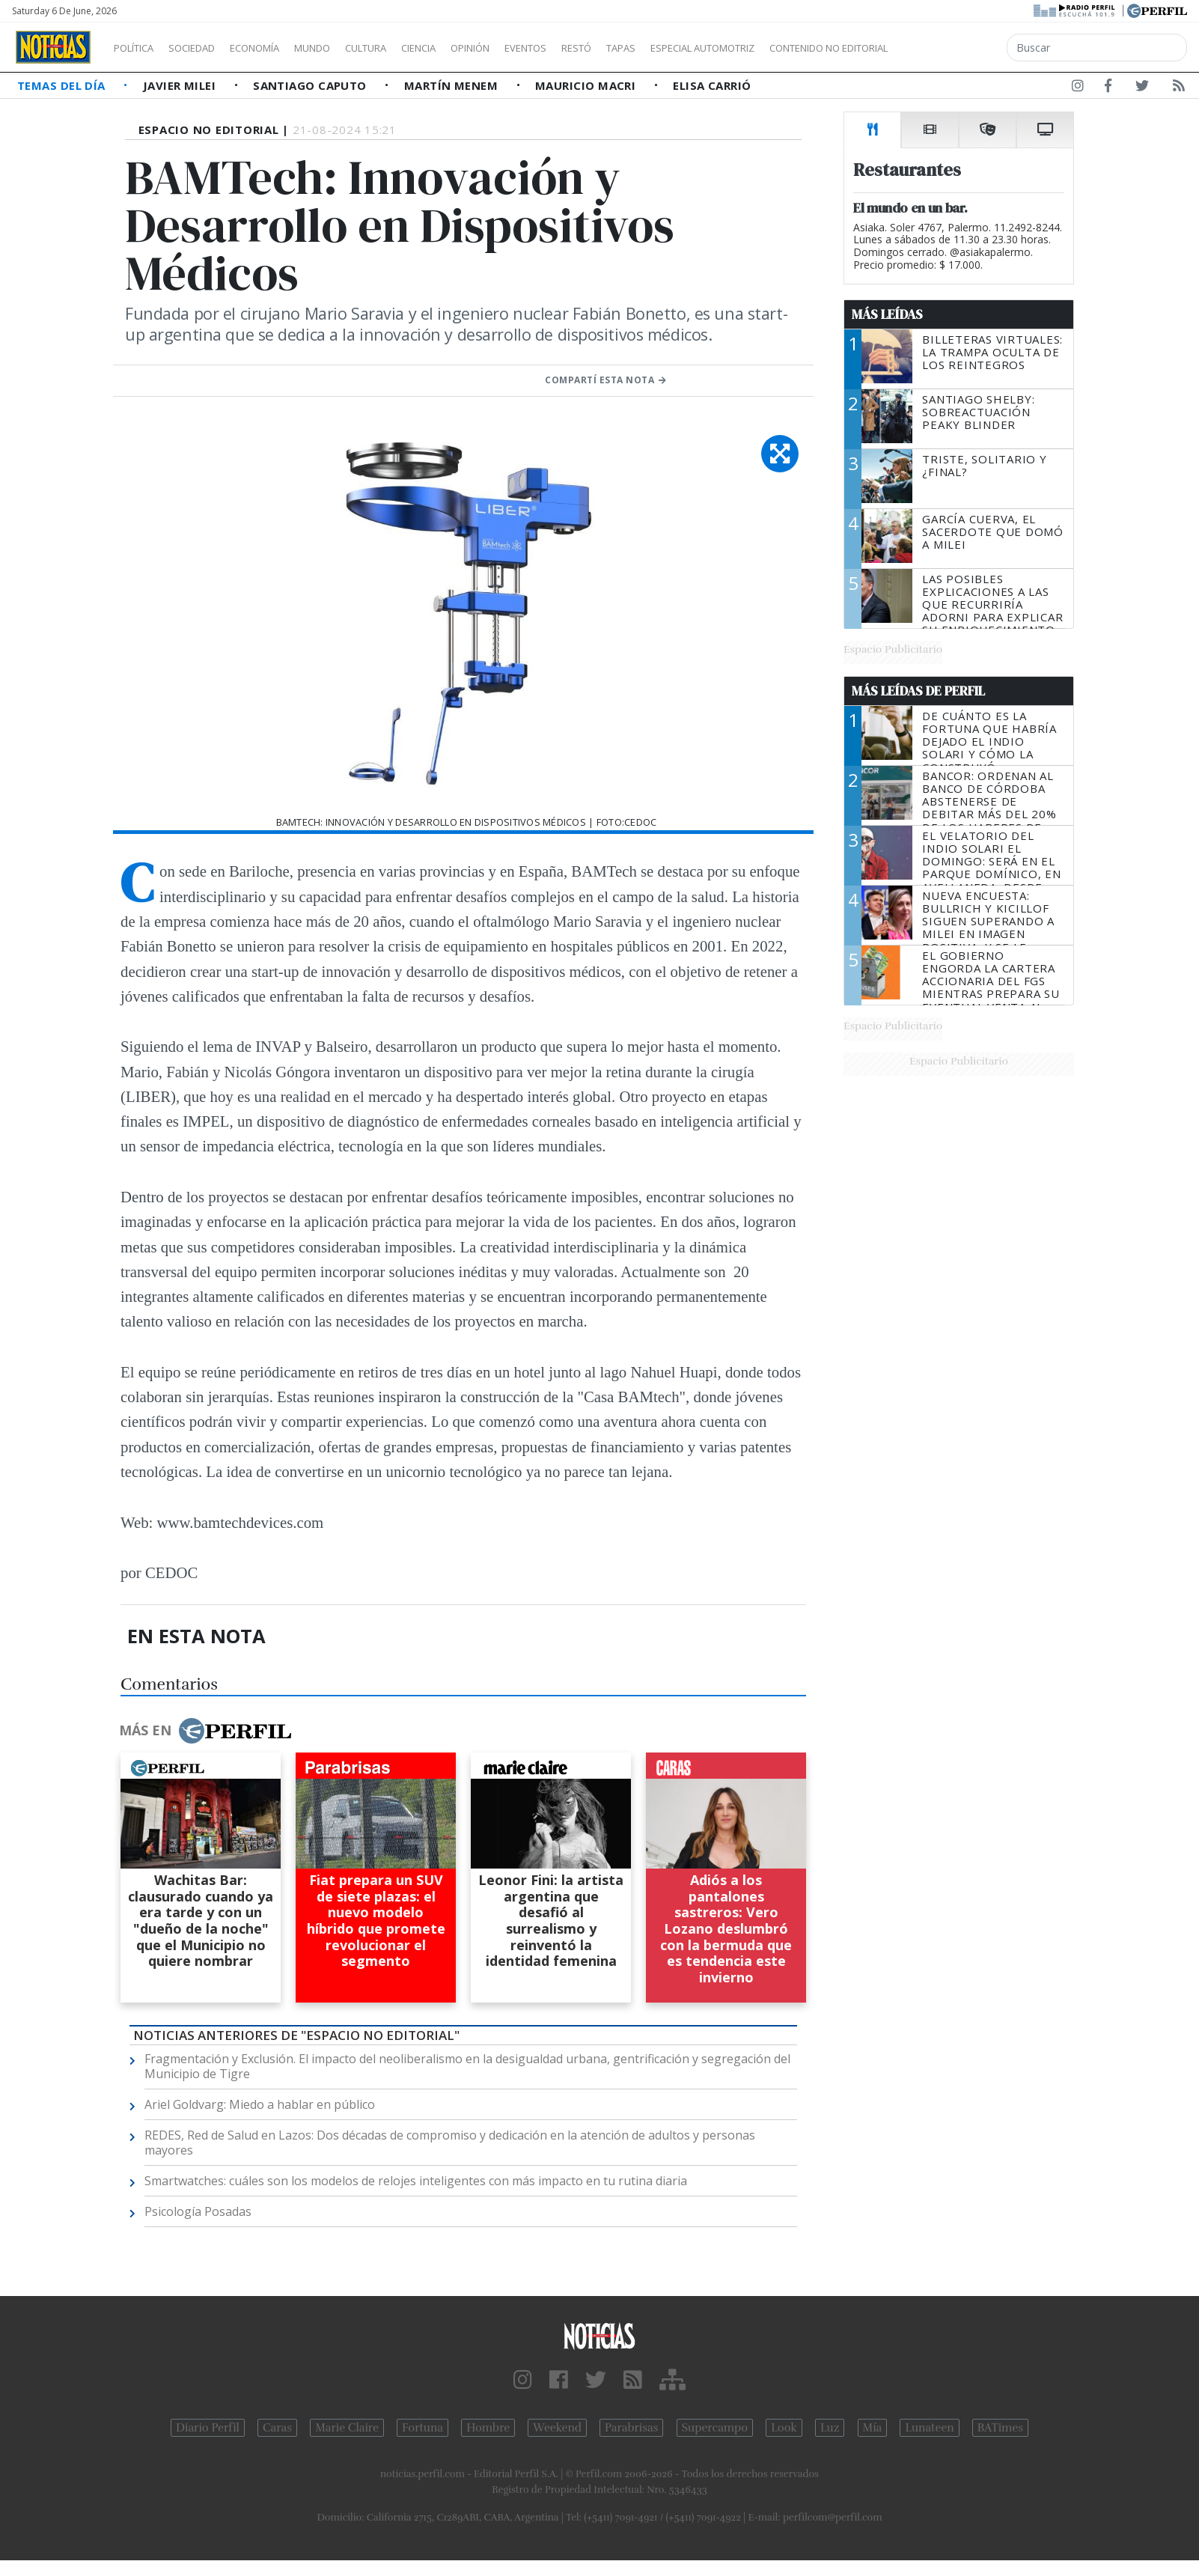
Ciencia (470, 47)
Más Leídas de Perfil (918, 691)
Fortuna (422, 2428)
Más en (205, 1731)
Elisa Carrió (712, 85)
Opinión (531, 47)
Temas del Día (63, 85)
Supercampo (715, 2428)
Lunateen (929, 2428)
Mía (872, 2428)
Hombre (488, 2428)
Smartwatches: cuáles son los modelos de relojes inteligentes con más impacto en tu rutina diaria (415, 2180)
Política (139, 47)
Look (784, 2428)
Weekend (557, 2428)
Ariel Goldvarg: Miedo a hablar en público (259, 2104)
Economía (280, 47)
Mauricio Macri (587, 85)
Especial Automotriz (802, 47)
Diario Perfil (208, 2428)
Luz (829, 2428)
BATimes (1000, 2428)
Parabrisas (631, 2428)
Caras (277, 2428)
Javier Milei (181, 85)
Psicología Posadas (197, 2211)
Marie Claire (347, 2428)
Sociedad (207, 47)
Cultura (408, 47)
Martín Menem (452, 85)
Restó (655, 47)
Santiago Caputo (311, 85)
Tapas (706, 47)
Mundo (346, 47)
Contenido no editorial (956, 47)
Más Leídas (887, 314)
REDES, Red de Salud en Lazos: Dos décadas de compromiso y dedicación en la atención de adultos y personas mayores (449, 2142)
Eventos (596, 47)
